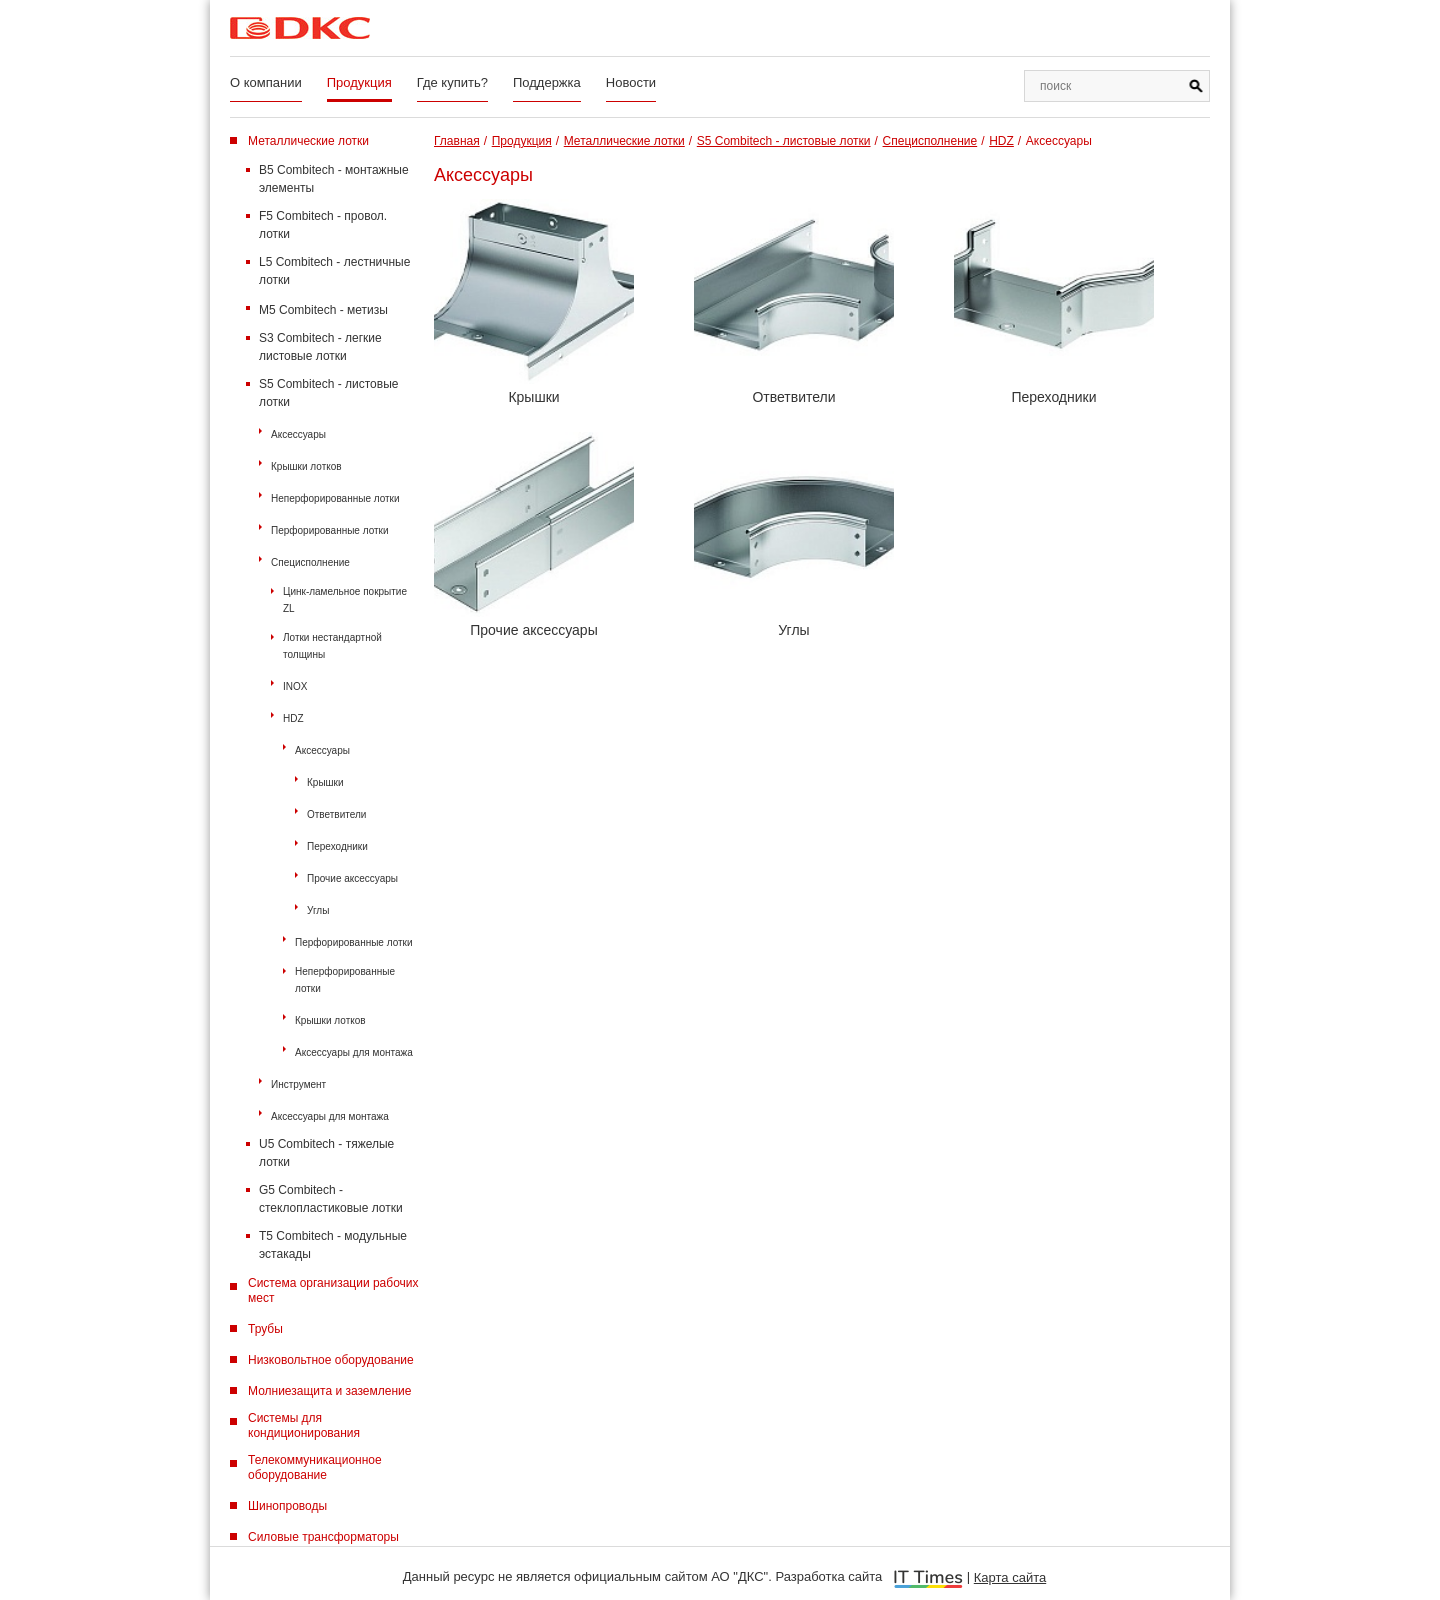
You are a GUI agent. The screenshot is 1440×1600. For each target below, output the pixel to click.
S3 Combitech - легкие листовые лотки (320, 347)
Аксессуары (298, 434)
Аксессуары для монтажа (354, 1052)
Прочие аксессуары (352, 878)
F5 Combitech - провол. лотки (323, 225)
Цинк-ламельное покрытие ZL (345, 600)
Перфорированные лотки (330, 530)
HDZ (293, 718)
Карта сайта (1010, 1577)
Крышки (325, 782)
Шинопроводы (287, 1506)
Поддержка (547, 82)
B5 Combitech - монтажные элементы (334, 179)
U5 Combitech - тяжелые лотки (326, 1153)
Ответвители (336, 814)
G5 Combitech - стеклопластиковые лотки (331, 1199)
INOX (295, 686)
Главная (457, 141)
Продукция (359, 82)
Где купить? (452, 82)
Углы (318, 910)
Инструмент (298, 1084)
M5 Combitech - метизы (323, 310)
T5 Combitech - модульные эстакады (333, 1245)
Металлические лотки (308, 141)
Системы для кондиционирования (304, 1425)
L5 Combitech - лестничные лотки (334, 271)
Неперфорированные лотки (335, 498)
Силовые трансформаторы (323, 1537)
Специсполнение (310, 562)
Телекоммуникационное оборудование (315, 1467)
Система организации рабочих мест (333, 1290)
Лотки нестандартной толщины (332, 646)
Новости (631, 82)
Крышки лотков (306, 466)
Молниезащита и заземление (329, 1391)
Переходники (337, 846)
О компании (266, 82)
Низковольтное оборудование (331, 1360)
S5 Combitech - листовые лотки (328, 393)
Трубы (265, 1329)
